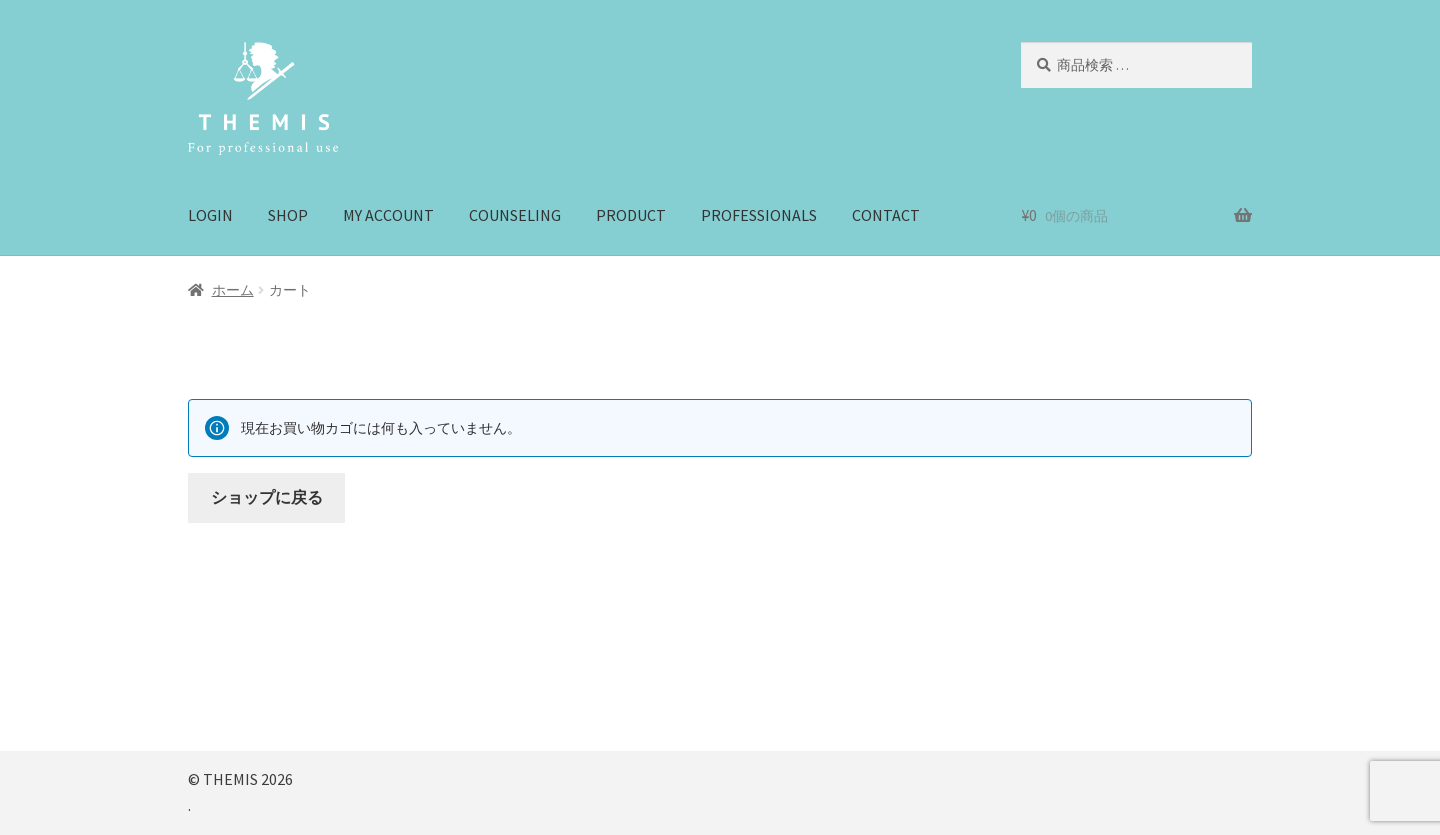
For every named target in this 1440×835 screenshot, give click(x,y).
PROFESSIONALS (759, 215)
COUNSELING (515, 215)
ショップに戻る (267, 497)
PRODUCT (631, 215)
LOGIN (210, 215)
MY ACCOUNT (388, 215)
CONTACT (886, 215)
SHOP (288, 215)
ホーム (233, 290)
